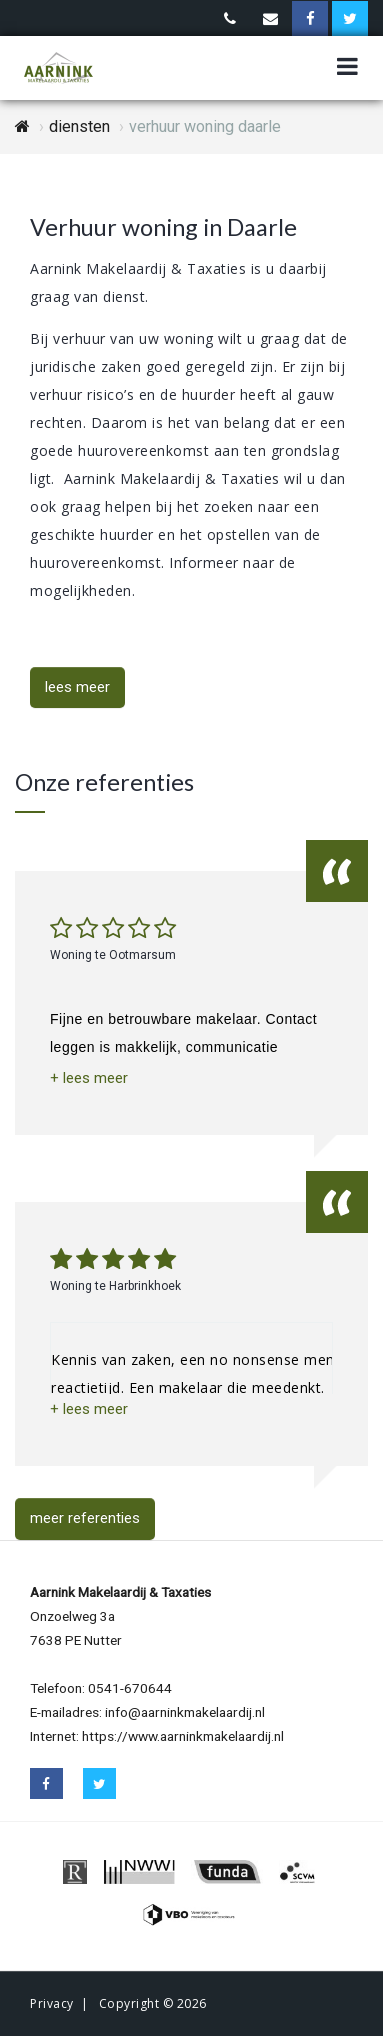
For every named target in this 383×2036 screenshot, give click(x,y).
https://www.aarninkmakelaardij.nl (183, 1736)
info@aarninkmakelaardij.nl (185, 1712)
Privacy (52, 2003)
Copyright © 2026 (153, 2003)
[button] (89, 1078)
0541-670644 (130, 1688)
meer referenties (85, 1518)
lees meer (77, 687)
